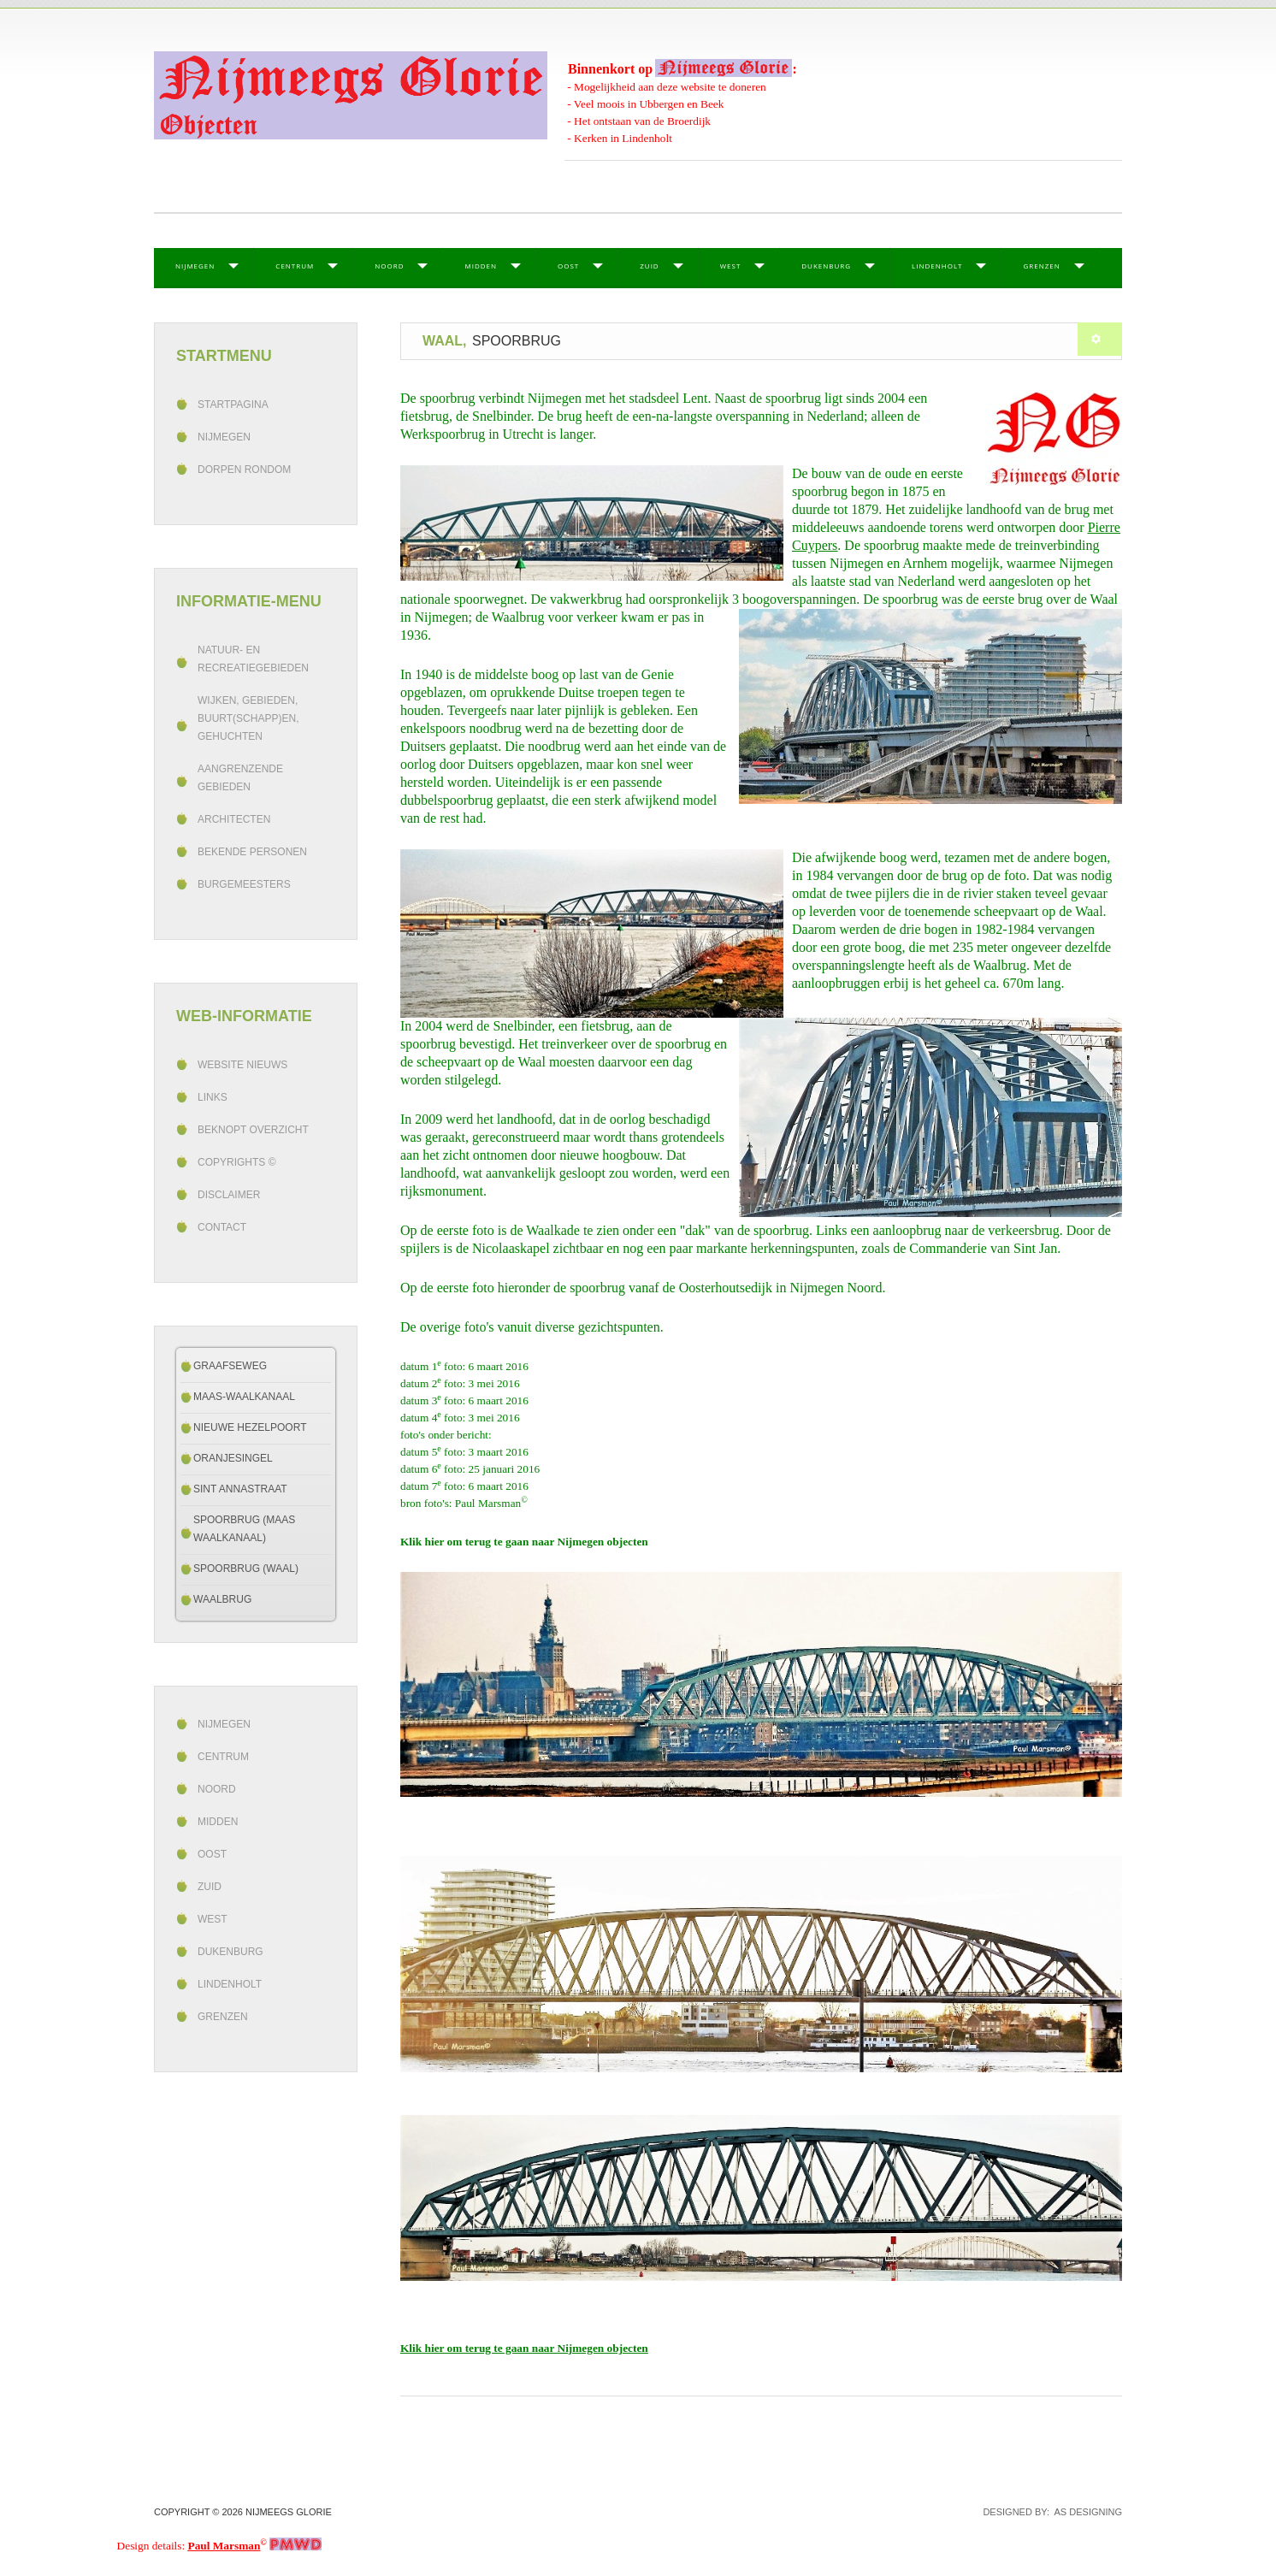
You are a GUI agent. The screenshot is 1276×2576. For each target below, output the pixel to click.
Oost (568, 265)
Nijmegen (195, 265)
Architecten (234, 819)
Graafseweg (230, 1366)
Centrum (294, 265)
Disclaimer (229, 1195)
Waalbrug (222, 1599)
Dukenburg (826, 265)
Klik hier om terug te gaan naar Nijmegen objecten (524, 1541)
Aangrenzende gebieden (240, 778)
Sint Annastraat (240, 1489)
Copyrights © (237, 1162)
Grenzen (1041, 265)
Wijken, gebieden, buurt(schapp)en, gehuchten (248, 718)
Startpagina (233, 405)
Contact (222, 1227)
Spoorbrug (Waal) (245, 1569)
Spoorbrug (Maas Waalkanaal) (244, 1529)
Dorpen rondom (244, 470)
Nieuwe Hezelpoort (249, 1427)
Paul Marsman (224, 2545)
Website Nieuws (242, 1065)
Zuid (649, 265)
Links (212, 1097)
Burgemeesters (244, 884)
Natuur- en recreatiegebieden (253, 659)
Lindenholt (937, 265)
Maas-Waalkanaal (244, 1397)
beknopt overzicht (253, 1130)
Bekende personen (252, 852)
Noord (389, 265)
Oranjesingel (233, 1458)
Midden (480, 265)
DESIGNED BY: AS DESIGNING (1047, 2512)
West (730, 265)
